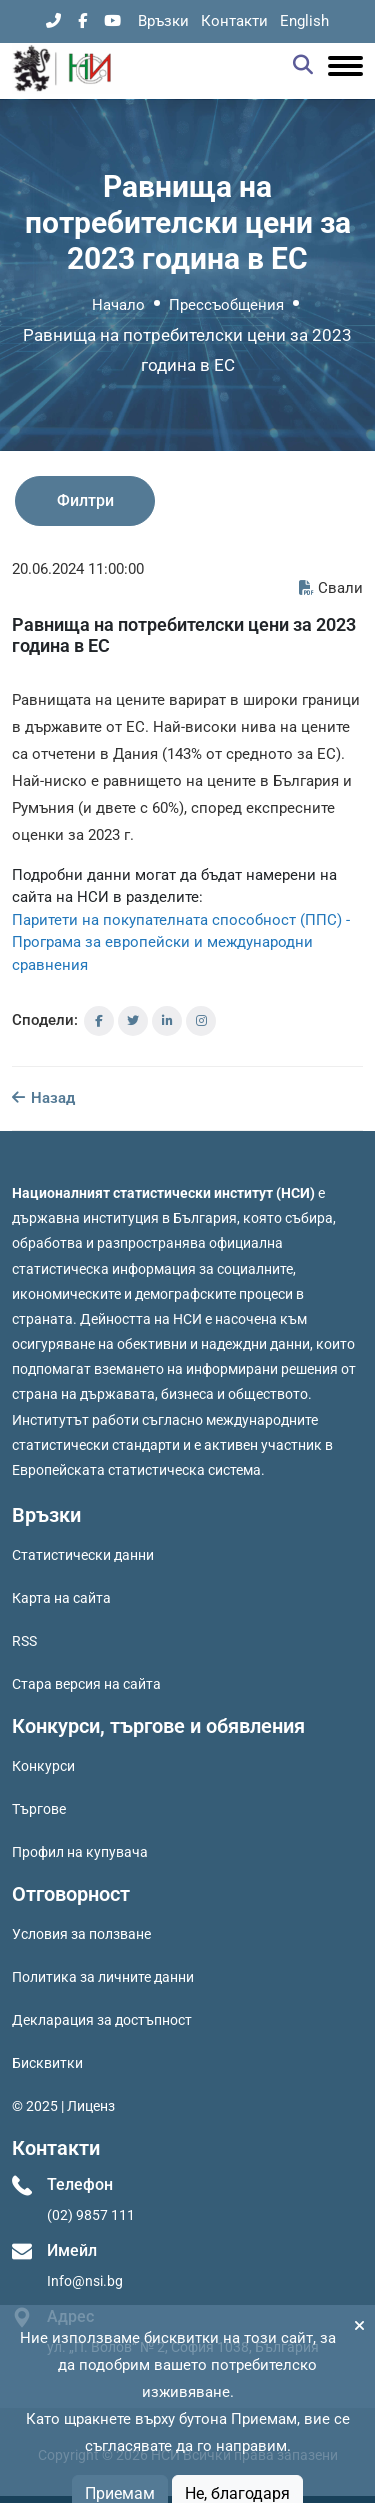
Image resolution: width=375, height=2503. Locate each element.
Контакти (234, 21)
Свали (331, 588)
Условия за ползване (81, 1934)
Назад (43, 1098)
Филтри (85, 500)
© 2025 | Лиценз (63, 2106)
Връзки (163, 21)
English (304, 21)
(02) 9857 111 (91, 2215)
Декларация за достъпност (102, 2020)
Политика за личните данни (103, 1977)
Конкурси (43, 1766)
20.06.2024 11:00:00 (78, 569)
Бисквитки (47, 2063)
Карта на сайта (61, 1598)
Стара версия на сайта (86, 1684)
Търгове (39, 1809)
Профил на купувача (80, 1852)
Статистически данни (83, 1555)
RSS (24, 1641)
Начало (118, 305)
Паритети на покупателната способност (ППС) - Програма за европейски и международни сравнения (181, 942)
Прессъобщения (226, 305)
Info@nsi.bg (85, 2281)
